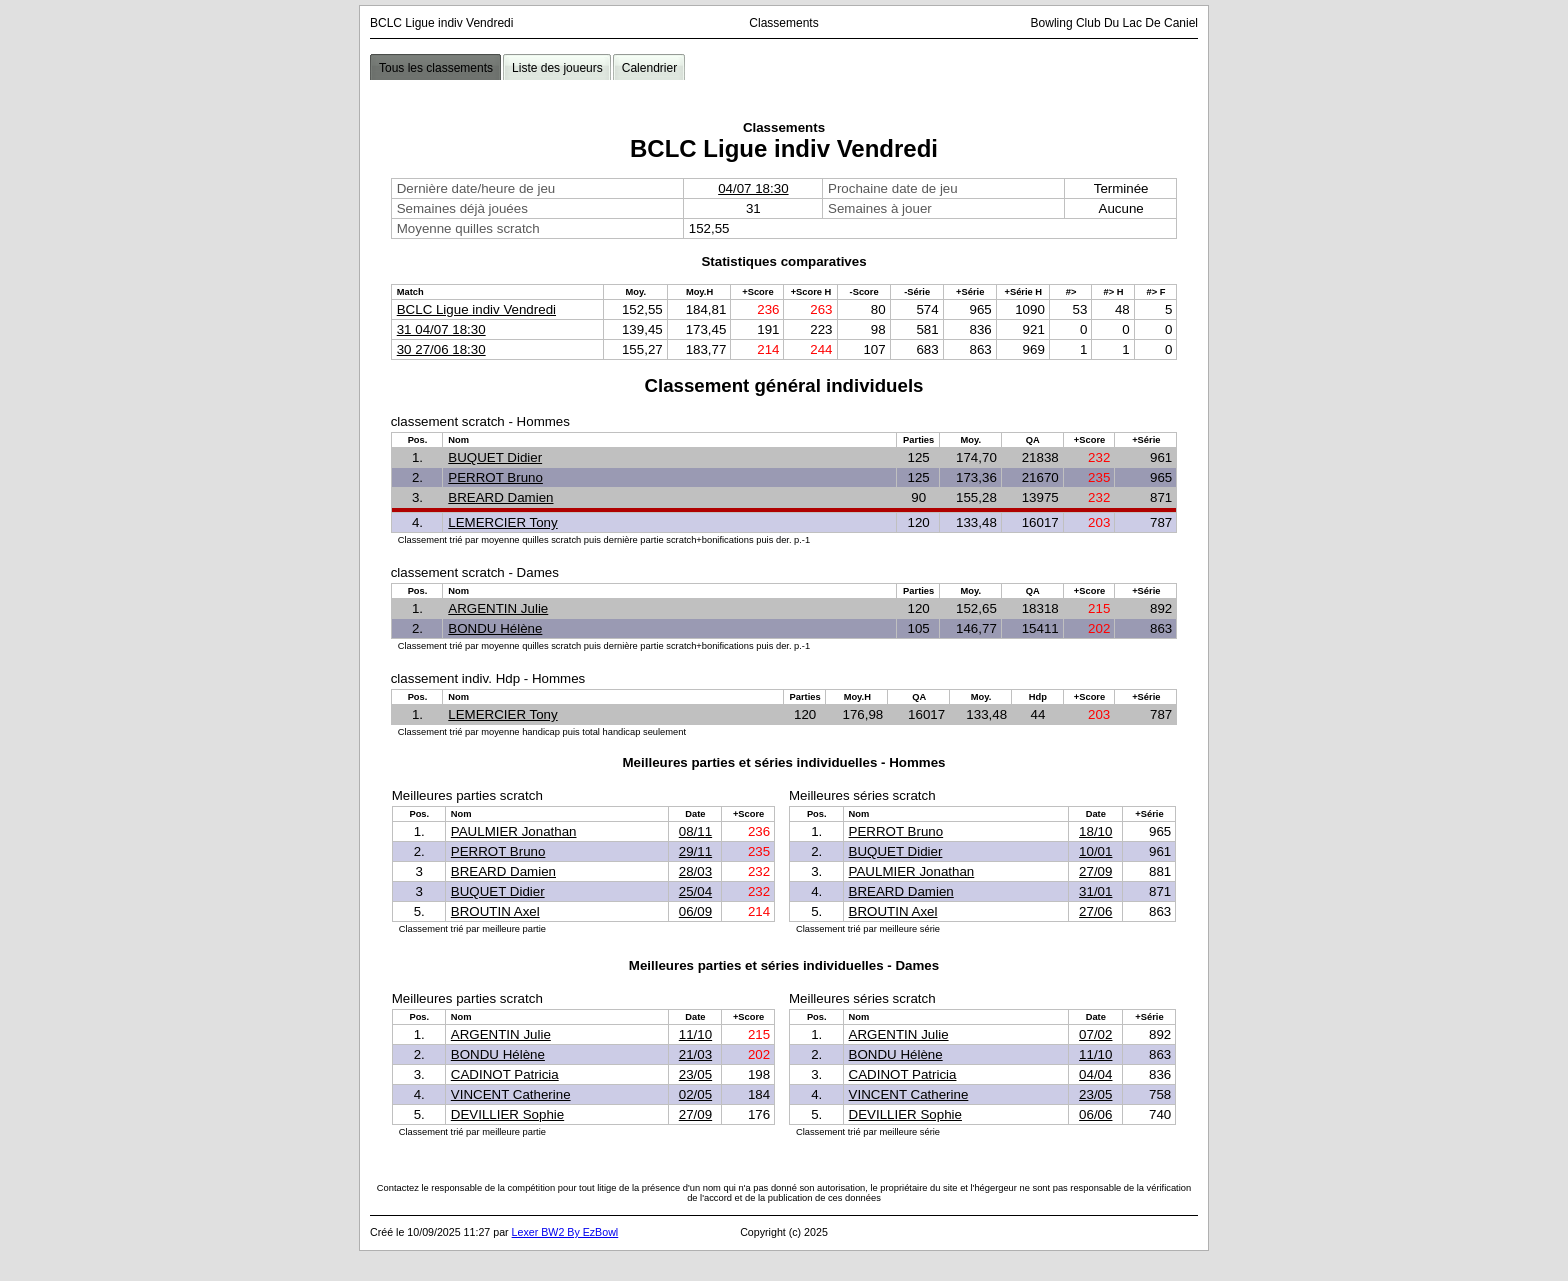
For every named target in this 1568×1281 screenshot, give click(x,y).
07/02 (1095, 1034)
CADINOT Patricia (505, 1074)
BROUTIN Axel (495, 911)
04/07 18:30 (753, 188)
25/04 (695, 891)
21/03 (695, 1054)
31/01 (1095, 891)
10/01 (1095, 851)
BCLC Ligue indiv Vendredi (476, 309)
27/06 (1095, 911)
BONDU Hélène (495, 628)
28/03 (695, 871)
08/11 (695, 831)
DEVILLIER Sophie (507, 1114)
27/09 (1095, 871)
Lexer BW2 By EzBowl (565, 1232)
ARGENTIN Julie (498, 608)
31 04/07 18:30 (441, 329)
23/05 (695, 1074)
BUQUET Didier (495, 457)
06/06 (1095, 1114)
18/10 (1095, 831)
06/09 (695, 911)
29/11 (695, 851)
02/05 (695, 1094)
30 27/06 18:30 (441, 349)
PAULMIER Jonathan (514, 831)
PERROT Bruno (495, 477)
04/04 (1095, 1074)
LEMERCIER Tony (502, 522)
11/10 (695, 1034)
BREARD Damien (500, 497)
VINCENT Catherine (511, 1094)
